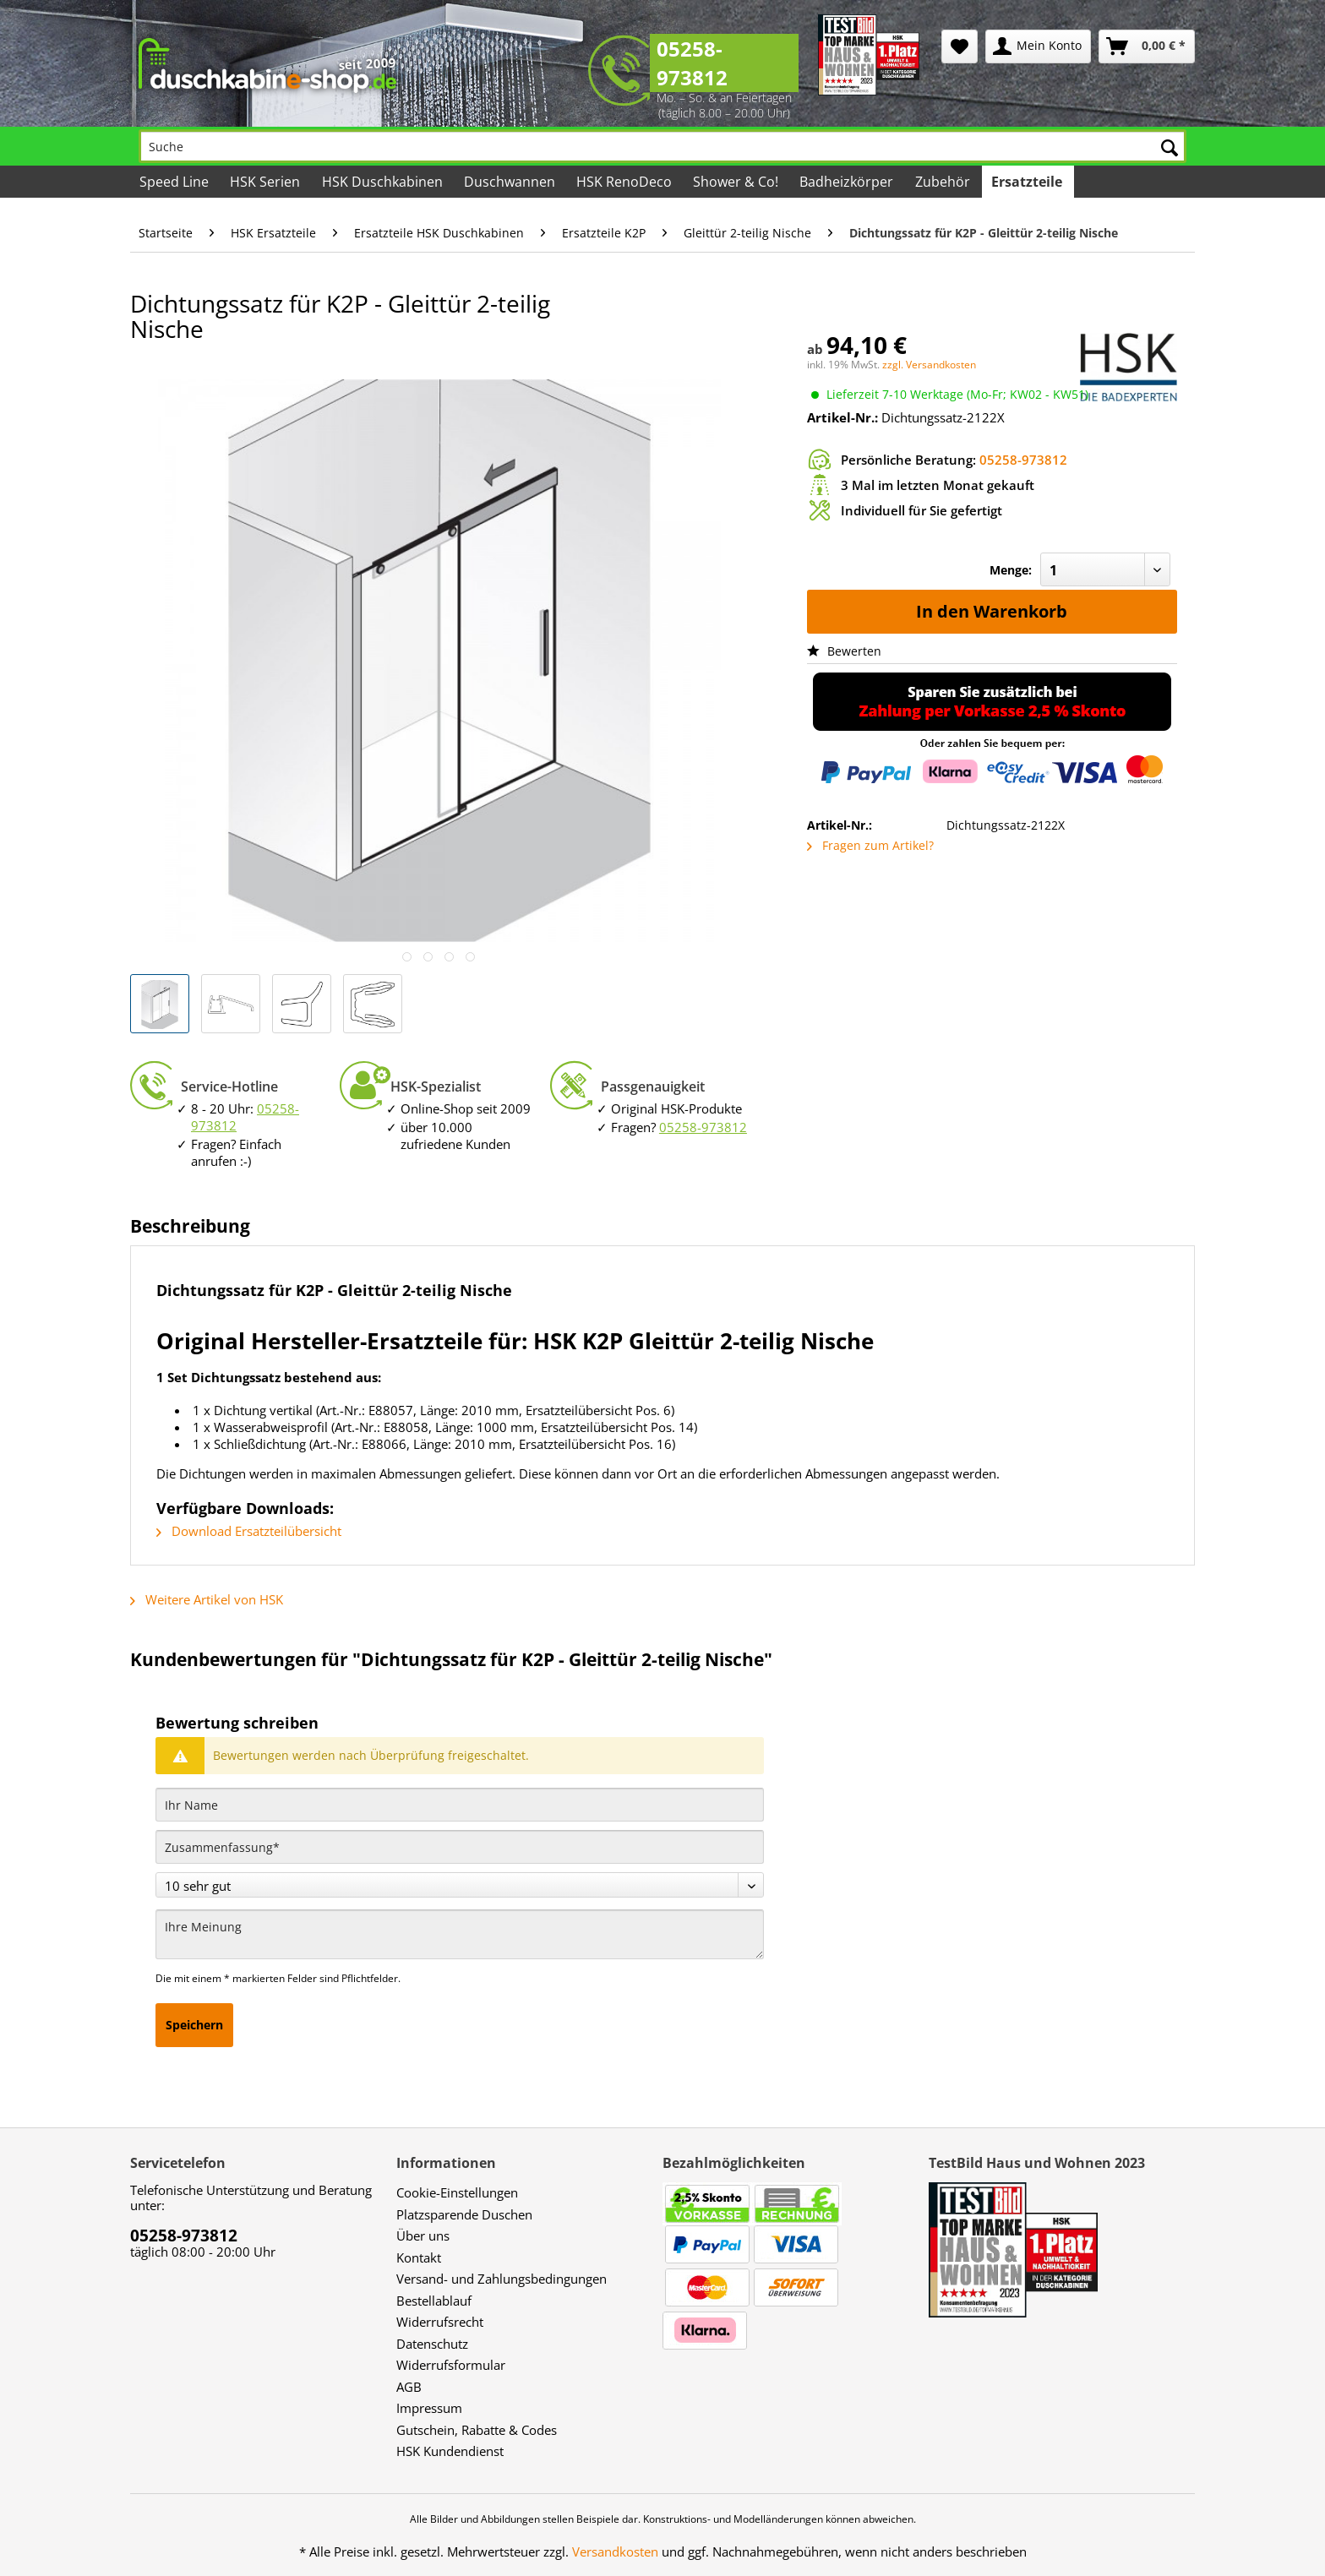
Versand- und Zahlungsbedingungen (501, 2278)
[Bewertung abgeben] (459, 1885)
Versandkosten (615, 2551)
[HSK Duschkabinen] (383, 182)
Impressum (429, 2407)
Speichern (194, 2025)
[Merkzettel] (959, 46)
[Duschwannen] (511, 182)
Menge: (1011, 570)
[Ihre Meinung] (459, 1934)
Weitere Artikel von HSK (206, 1599)
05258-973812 (692, 63)
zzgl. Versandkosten (929, 364)
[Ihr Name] (459, 1805)
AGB (409, 2386)
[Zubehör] (943, 182)
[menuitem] (959, 46)
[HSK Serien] (266, 182)
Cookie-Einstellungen (457, 2192)
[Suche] (662, 146)
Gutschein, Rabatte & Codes (476, 2429)
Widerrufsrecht (439, 2321)
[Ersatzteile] (1028, 182)
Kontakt (418, 2257)
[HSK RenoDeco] (625, 182)
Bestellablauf (434, 2300)
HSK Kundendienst (450, 2451)
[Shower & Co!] (737, 182)
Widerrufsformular (450, 2364)
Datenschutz (432, 2343)
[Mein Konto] (1038, 46)
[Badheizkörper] (847, 182)
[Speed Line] (175, 182)
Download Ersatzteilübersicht (248, 1530)
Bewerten (844, 651)
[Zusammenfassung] (459, 1847)
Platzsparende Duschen (464, 2214)
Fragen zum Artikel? (870, 845)
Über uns (423, 2235)
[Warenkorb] (1147, 46)
